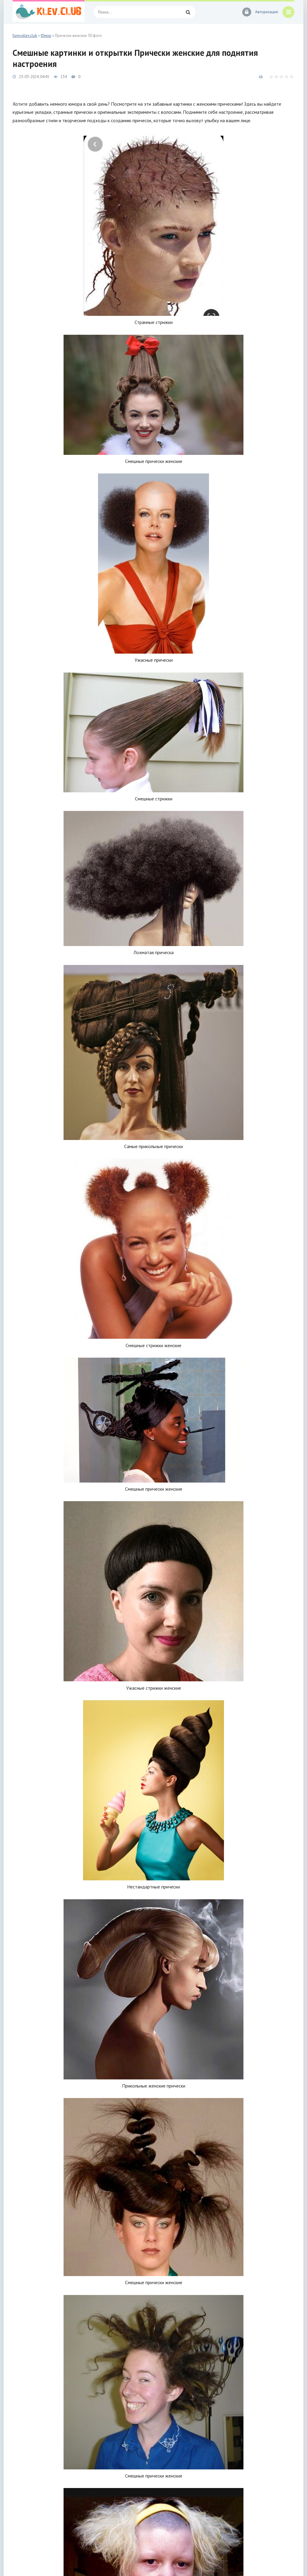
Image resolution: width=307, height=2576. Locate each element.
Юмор (46, 35)
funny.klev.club (25, 35)
